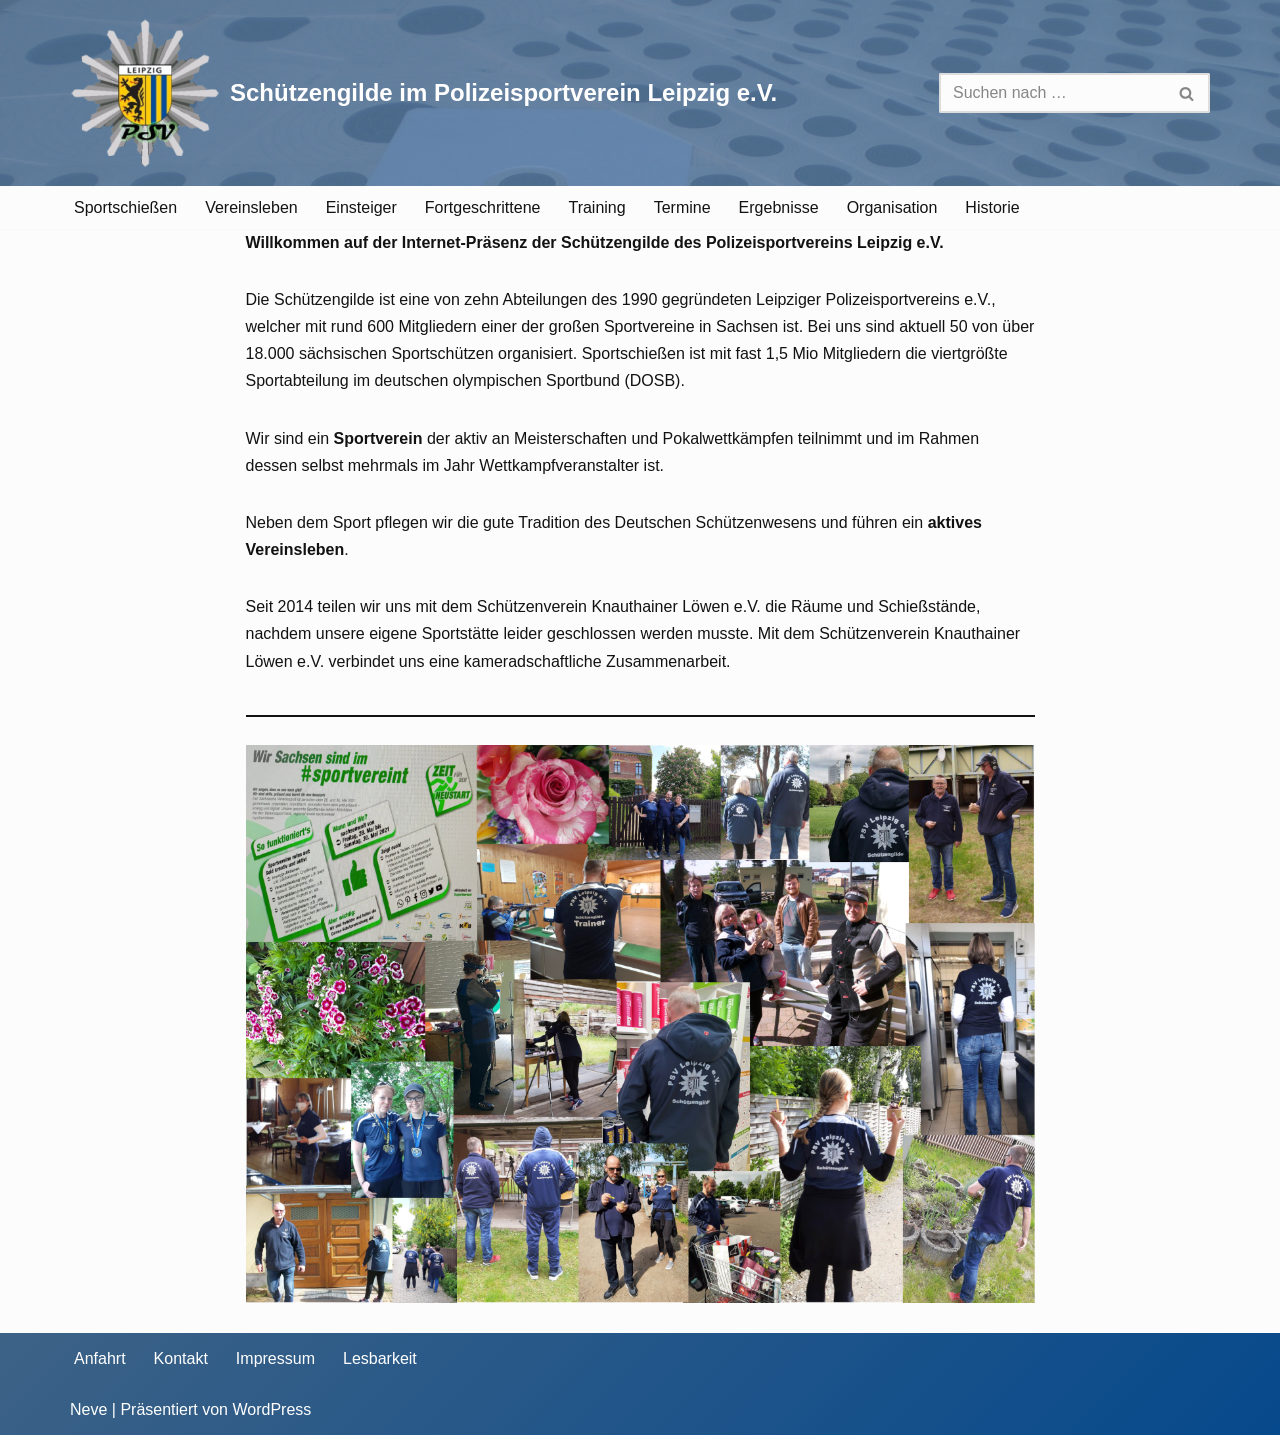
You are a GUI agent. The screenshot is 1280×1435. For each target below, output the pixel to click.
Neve (88, 1409)
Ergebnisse (779, 207)
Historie (992, 207)
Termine (682, 207)
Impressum (275, 1358)
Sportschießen (125, 207)
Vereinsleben (251, 207)
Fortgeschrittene (483, 207)
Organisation (892, 207)
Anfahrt (100, 1358)
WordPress (271, 1409)
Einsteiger (361, 207)
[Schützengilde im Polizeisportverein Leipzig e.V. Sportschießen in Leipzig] (423, 93)
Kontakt (181, 1358)
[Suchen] (1052, 93)
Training (596, 207)
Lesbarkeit (380, 1358)
